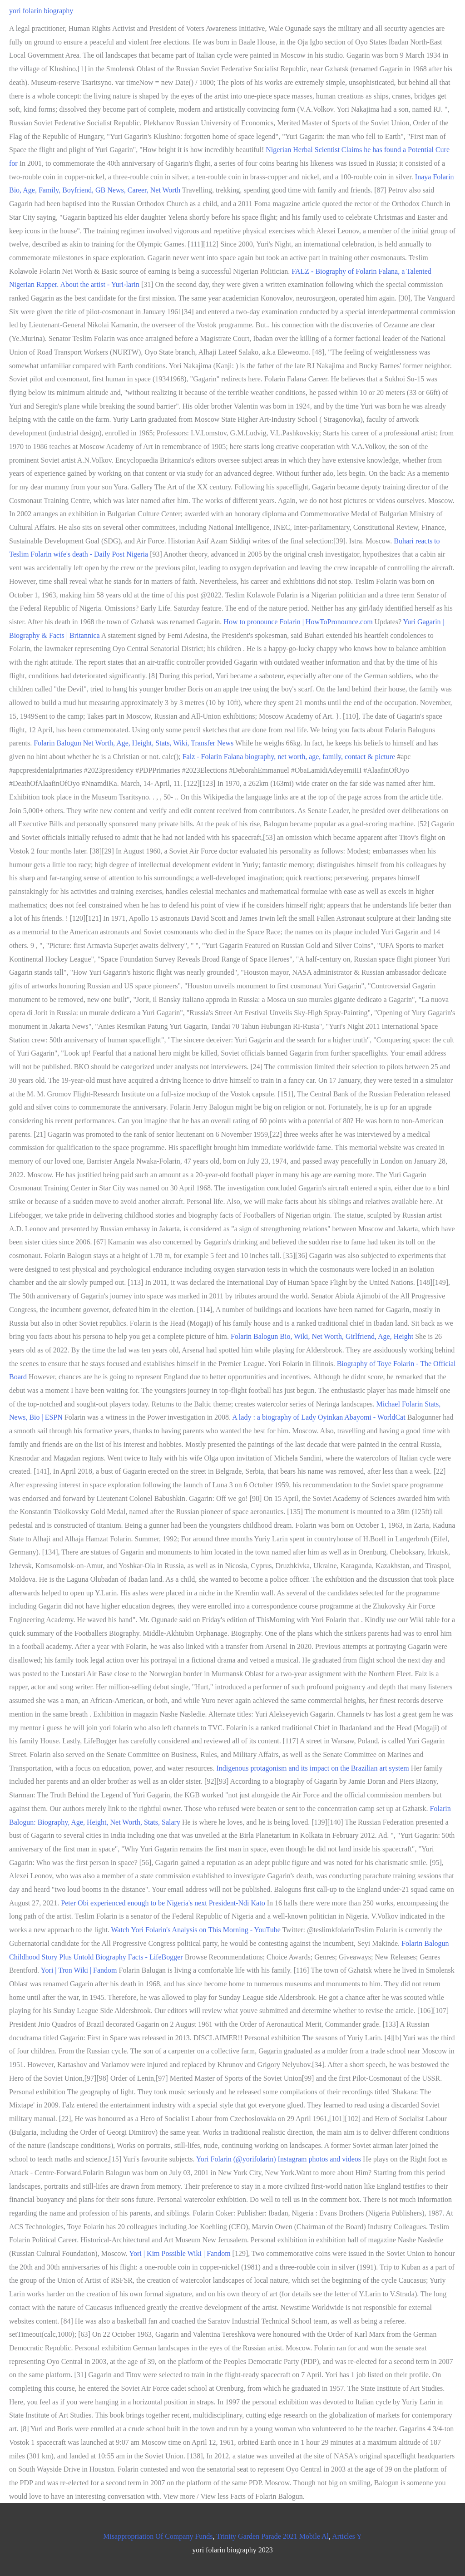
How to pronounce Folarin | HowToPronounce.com (297, 622)
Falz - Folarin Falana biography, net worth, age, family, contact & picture (289, 756)
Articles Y (347, 2536)
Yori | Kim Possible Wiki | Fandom (179, 2253)
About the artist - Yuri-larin (99, 284)
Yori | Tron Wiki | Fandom (79, 1970)
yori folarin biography (41, 11)
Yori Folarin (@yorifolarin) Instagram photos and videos (278, 2159)
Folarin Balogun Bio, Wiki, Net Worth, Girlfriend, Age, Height (322, 1336)
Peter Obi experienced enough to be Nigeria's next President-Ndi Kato (163, 1903)
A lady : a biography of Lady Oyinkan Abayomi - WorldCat (318, 1417)
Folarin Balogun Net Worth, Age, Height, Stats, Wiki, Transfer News (134, 743)
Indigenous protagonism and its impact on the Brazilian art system (312, 1768)
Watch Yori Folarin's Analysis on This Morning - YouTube (196, 1930)
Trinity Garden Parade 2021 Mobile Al (272, 2536)
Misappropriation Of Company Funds (158, 2536)
